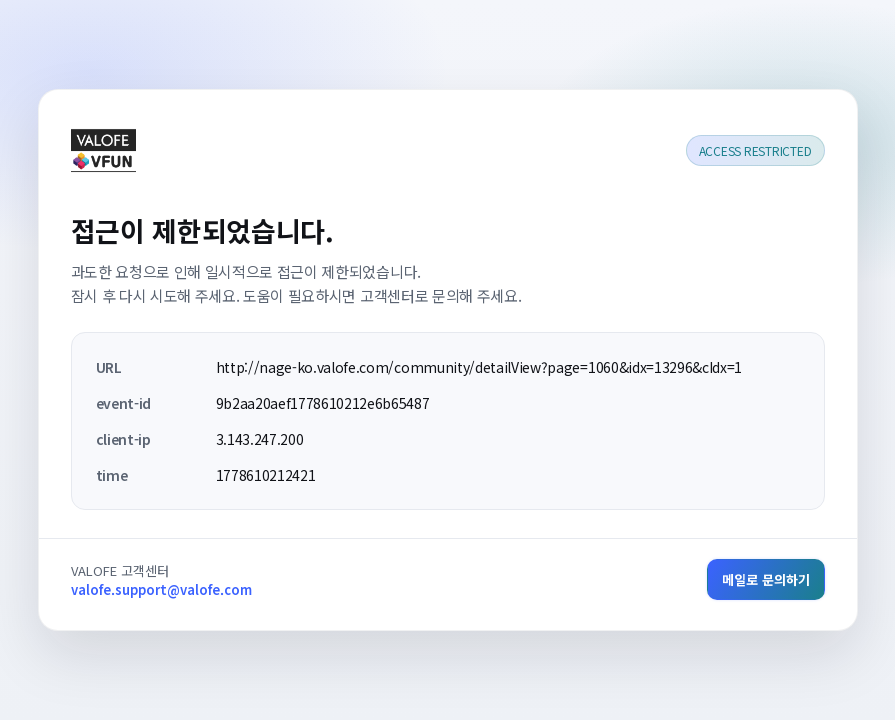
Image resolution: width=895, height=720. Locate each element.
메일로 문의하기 (766, 579)
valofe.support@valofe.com (161, 589)
